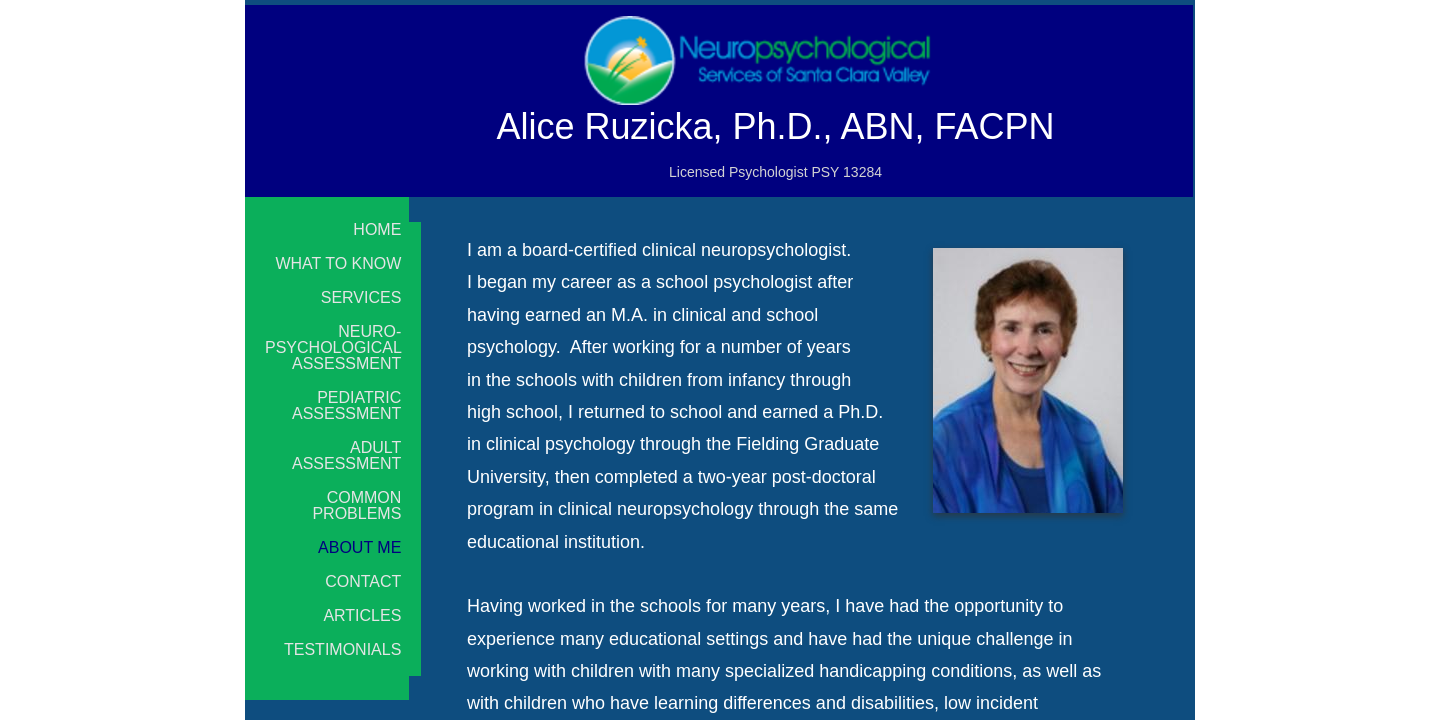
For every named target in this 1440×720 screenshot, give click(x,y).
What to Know (338, 264)
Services (361, 298)
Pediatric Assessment (346, 406)
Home (377, 230)
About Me (359, 548)
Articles (362, 616)
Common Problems (356, 506)
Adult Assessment (346, 456)
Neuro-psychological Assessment (333, 348)
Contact (363, 582)
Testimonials (342, 650)
